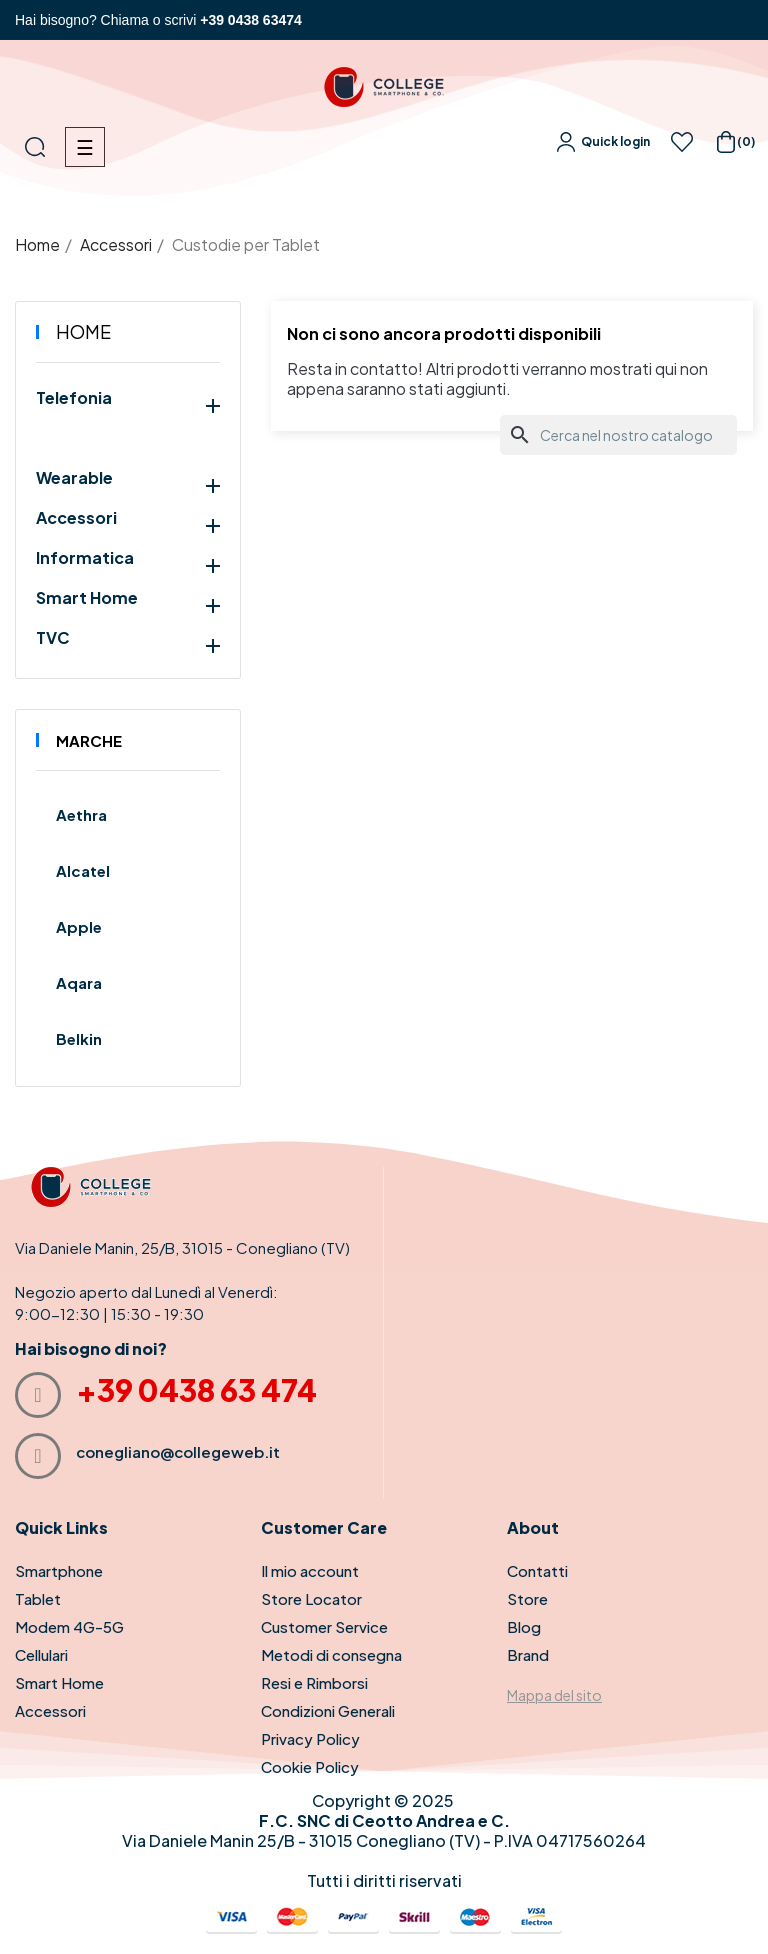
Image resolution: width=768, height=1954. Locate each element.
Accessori (76, 518)
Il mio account (310, 1570)
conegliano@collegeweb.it (178, 1451)
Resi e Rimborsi (314, 1682)
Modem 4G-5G (69, 1626)
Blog (524, 1626)
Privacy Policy (310, 1738)
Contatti (537, 1570)
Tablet (38, 1598)
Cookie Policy (310, 1766)
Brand (528, 1654)
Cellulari (41, 1654)
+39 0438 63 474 (196, 1390)
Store (527, 1598)
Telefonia (74, 398)
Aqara (79, 982)
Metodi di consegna (331, 1654)
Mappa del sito (554, 1695)
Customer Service (324, 1626)
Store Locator (311, 1598)
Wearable (74, 478)
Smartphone (59, 1570)
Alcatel (83, 870)
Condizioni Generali (328, 1710)
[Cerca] (618, 435)
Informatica (85, 558)
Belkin (79, 1038)
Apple (79, 926)
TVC (53, 638)
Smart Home (87, 598)
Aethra (81, 814)
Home (83, 331)
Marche (89, 740)
